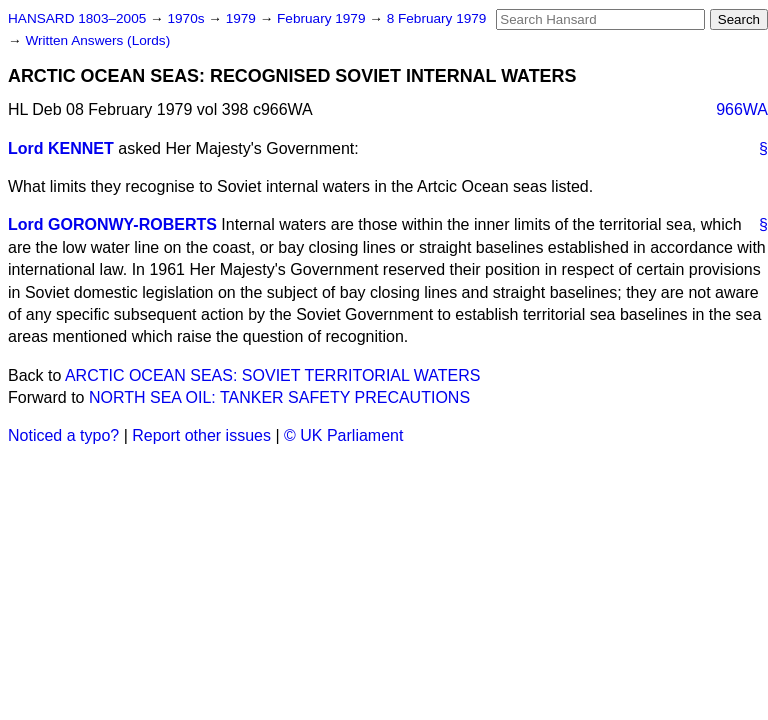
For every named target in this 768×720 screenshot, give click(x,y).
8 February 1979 (437, 18)
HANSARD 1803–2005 (77, 18)
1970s (187, 18)
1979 (243, 18)
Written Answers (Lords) (97, 40)
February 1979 (323, 18)
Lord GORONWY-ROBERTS (112, 224)
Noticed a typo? (63, 435)
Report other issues (201, 435)
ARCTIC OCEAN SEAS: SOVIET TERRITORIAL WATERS (272, 375)
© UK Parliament (343, 435)
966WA (742, 109)
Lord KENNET (61, 148)
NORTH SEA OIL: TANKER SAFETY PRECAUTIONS (279, 397)
